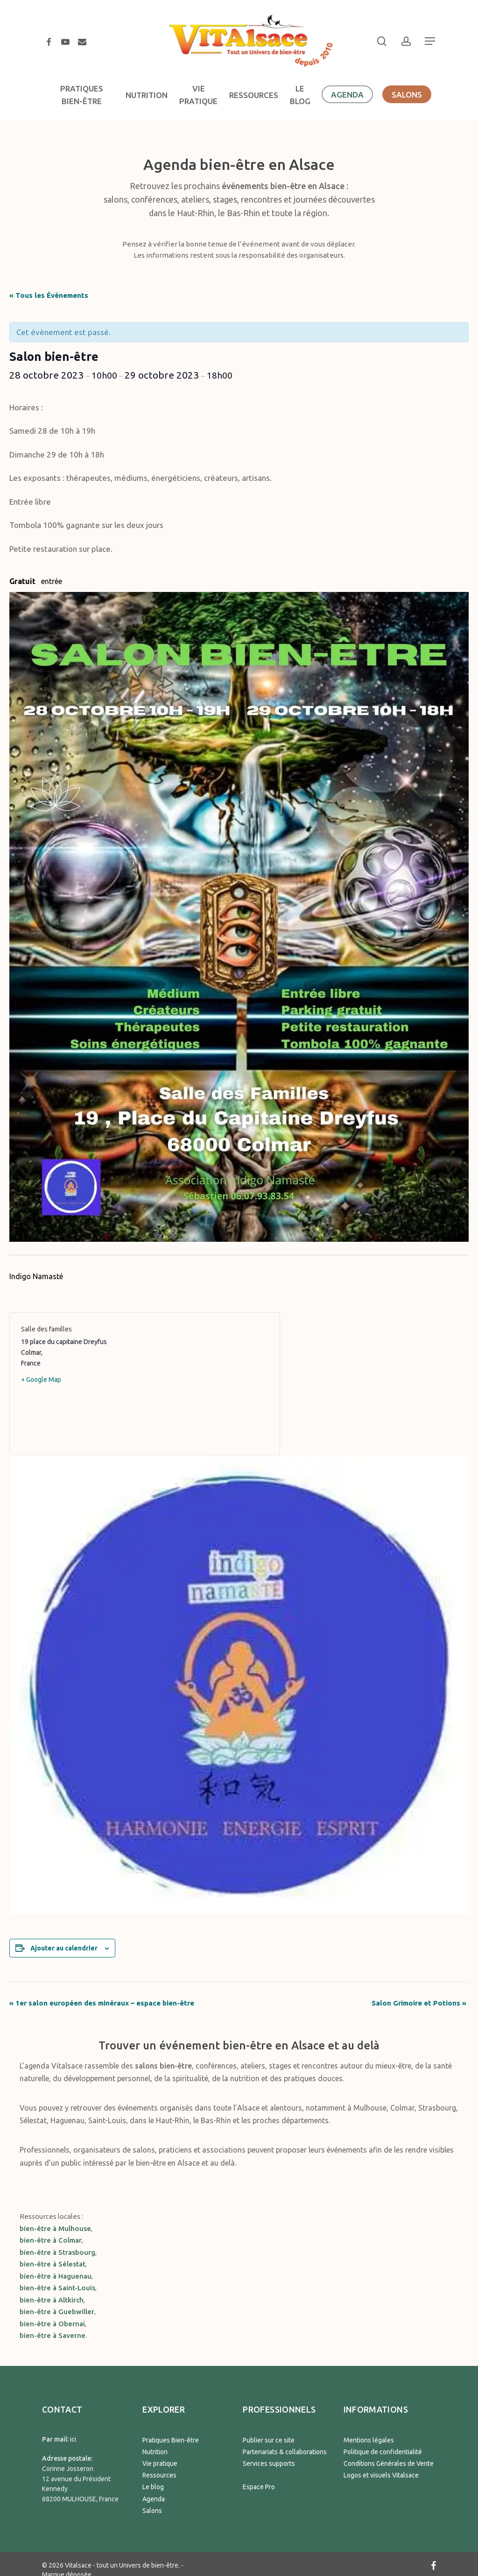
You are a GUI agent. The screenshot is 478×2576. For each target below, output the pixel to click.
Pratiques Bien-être (170, 2440)
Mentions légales (369, 2440)
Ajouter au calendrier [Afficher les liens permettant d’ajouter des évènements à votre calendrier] (64, 1948)
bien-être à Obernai (52, 2324)
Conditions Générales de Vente (389, 2463)
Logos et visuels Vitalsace (381, 2475)
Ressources (159, 2475)
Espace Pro (259, 2487)
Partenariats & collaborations (285, 2452)
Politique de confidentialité (383, 2452)
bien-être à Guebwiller (57, 2312)
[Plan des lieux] (206, 1383)
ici (73, 2439)
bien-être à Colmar (51, 2240)
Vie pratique (159, 2463)
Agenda (153, 2499)
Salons (152, 2510)
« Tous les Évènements (48, 295)
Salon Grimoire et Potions (419, 2003)
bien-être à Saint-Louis (57, 2288)
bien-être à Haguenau (55, 2276)
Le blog (153, 2487)
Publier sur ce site (269, 2440)
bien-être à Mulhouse (55, 2228)
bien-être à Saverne (52, 2335)
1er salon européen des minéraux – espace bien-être (102, 2003)
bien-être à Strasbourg (57, 2252)
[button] (430, 41)
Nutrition (155, 2452)
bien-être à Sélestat (52, 2264)
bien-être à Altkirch (52, 2300)
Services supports (269, 2463)
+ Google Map (41, 1379)
